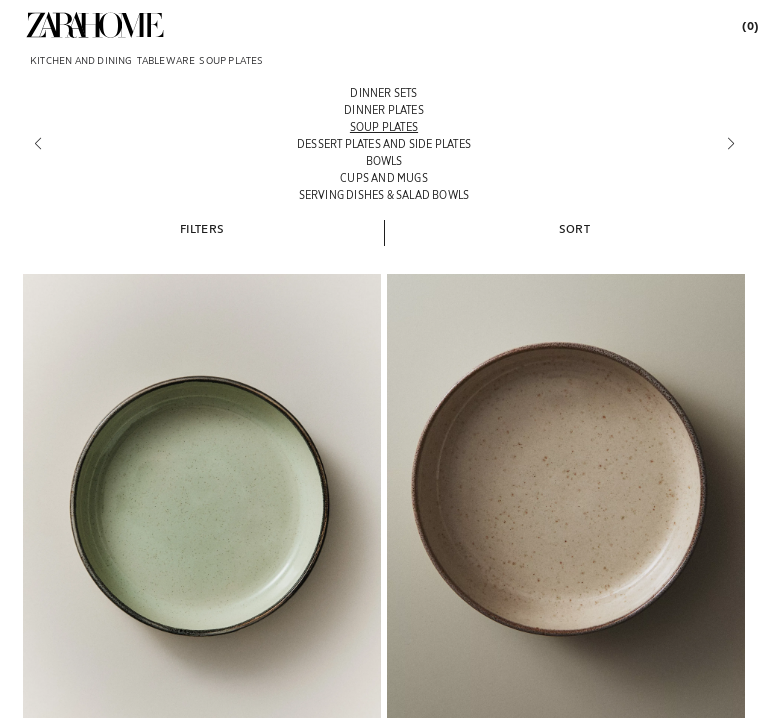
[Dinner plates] (384, 109)
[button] (202, 228)
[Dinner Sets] (384, 92)
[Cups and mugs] (384, 177)
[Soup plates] (384, 126)
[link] (95, 25)
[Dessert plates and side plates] (384, 143)
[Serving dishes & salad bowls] (384, 194)
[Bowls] (384, 160)
